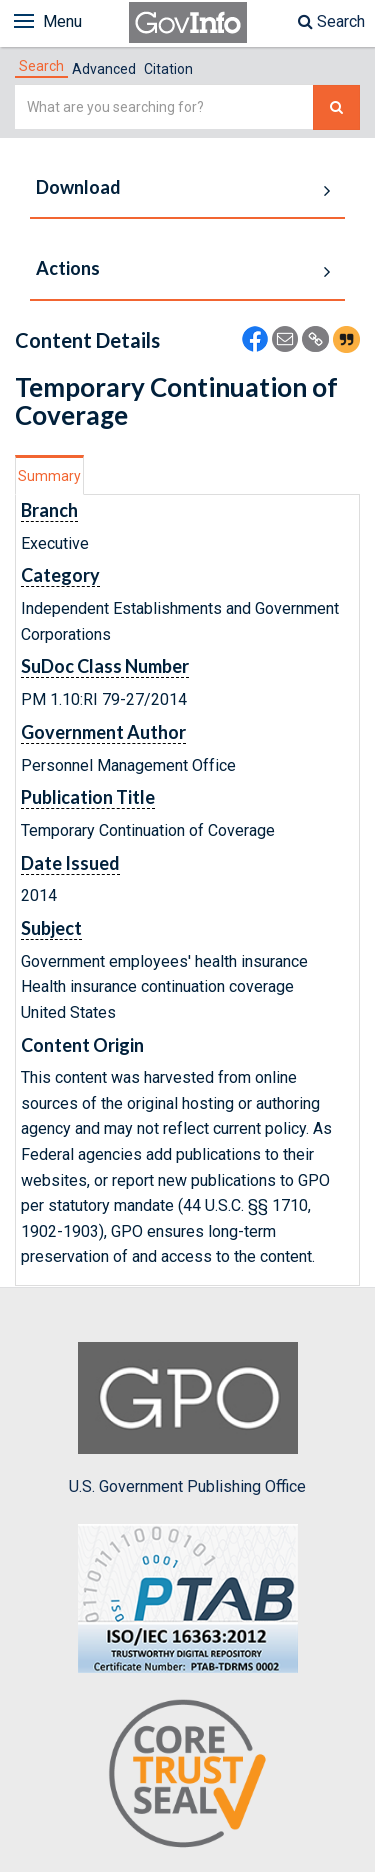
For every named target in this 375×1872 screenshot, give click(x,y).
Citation (168, 69)
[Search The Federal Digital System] (336, 107)
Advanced (104, 69)
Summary (49, 476)
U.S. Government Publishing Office (187, 1419)
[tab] (41, 66)
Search (331, 21)
